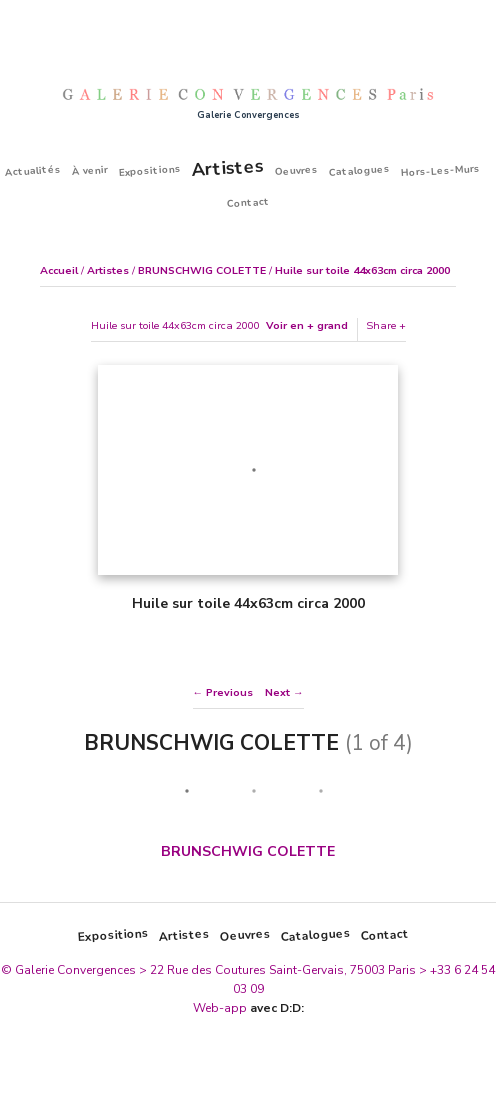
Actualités (33, 170)
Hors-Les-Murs (441, 170)
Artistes (227, 167)
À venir (90, 170)
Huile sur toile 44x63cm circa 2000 (362, 270)
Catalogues (360, 170)
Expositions (150, 170)
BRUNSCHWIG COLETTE (202, 270)
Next (277, 692)
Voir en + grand (307, 325)
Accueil (59, 270)
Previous (229, 692)
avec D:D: (277, 1008)
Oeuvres (297, 170)
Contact (248, 203)
